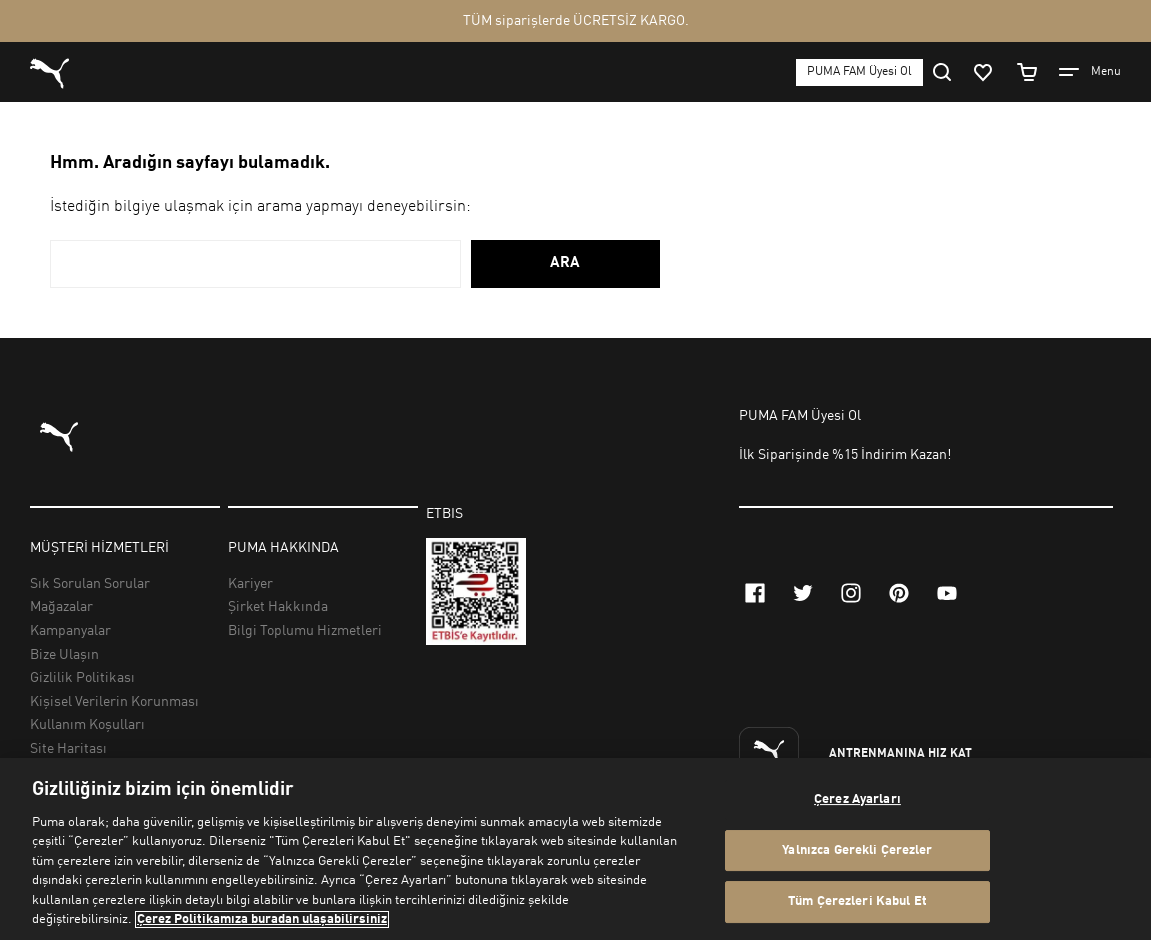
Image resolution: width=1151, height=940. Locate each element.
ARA (565, 263)
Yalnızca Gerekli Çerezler (857, 850)
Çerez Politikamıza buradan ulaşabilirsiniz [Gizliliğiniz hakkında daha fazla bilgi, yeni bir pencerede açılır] (262, 919)
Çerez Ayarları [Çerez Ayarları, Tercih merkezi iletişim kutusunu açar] (857, 799)
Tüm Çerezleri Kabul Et (857, 901)
